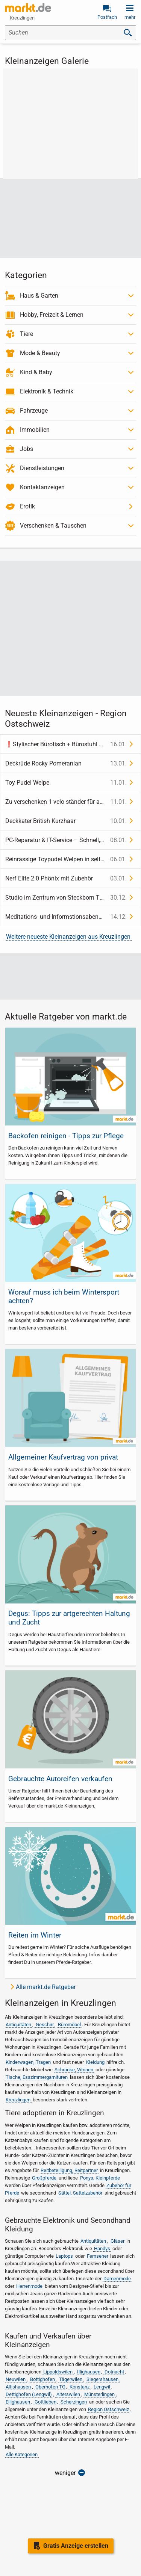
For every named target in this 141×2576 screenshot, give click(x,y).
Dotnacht (114, 2372)
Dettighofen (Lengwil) (29, 2394)
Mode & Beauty (40, 353)
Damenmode (117, 2278)
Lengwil (102, 2387)
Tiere (26, 333)
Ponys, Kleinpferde (100, 2178)
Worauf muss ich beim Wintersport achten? (63, 1296)
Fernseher (97, 2256)
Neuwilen (16, 2379)
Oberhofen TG (50, 2387)
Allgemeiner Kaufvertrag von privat (63, 1457)
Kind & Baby (36, 372)
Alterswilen (68, 2394)
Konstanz (79, 2387)
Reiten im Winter (34, 1935)
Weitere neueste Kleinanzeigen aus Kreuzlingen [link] (68, 936)
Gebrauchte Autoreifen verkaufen (60, 1778)
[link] (28, 7)
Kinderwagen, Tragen (28, 2062)
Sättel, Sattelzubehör (80, 2193)
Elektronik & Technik (46, 391)
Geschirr (45, 2024)
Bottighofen (42, 2379)
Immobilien (35, 429)
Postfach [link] (107, 17)
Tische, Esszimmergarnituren (37, 2077)
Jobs (26, 448)
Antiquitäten (18, 2024)
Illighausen (88, 2372)
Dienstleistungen (42, 468)
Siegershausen (102, 2379)
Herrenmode (29, 2286)
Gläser (117, 2241)
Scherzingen (74, 2402)
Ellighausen (18, 2402)
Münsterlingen (99, 2394)
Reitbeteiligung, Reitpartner (69, 2170)
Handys (102, 2248)
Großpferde (44, 2178)
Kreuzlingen (18, 2100)
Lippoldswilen (58, 2372)
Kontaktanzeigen (42, 487)
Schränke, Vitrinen (74, 2069)
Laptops (64, 2256)
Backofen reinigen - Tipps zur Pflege (66, 1135)
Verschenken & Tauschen (53, 525)
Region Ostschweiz (108, 2409)
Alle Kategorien (22, 2454)
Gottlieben (45, 2402)
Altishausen (18, 2387)
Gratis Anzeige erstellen (75, 2545)
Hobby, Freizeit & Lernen (51, 314)
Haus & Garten (39, 295)
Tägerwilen (70, 2379)
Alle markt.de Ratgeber (46, 1987)
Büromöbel (69, 2024)
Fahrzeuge (34, 410)
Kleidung (95, 2062)
